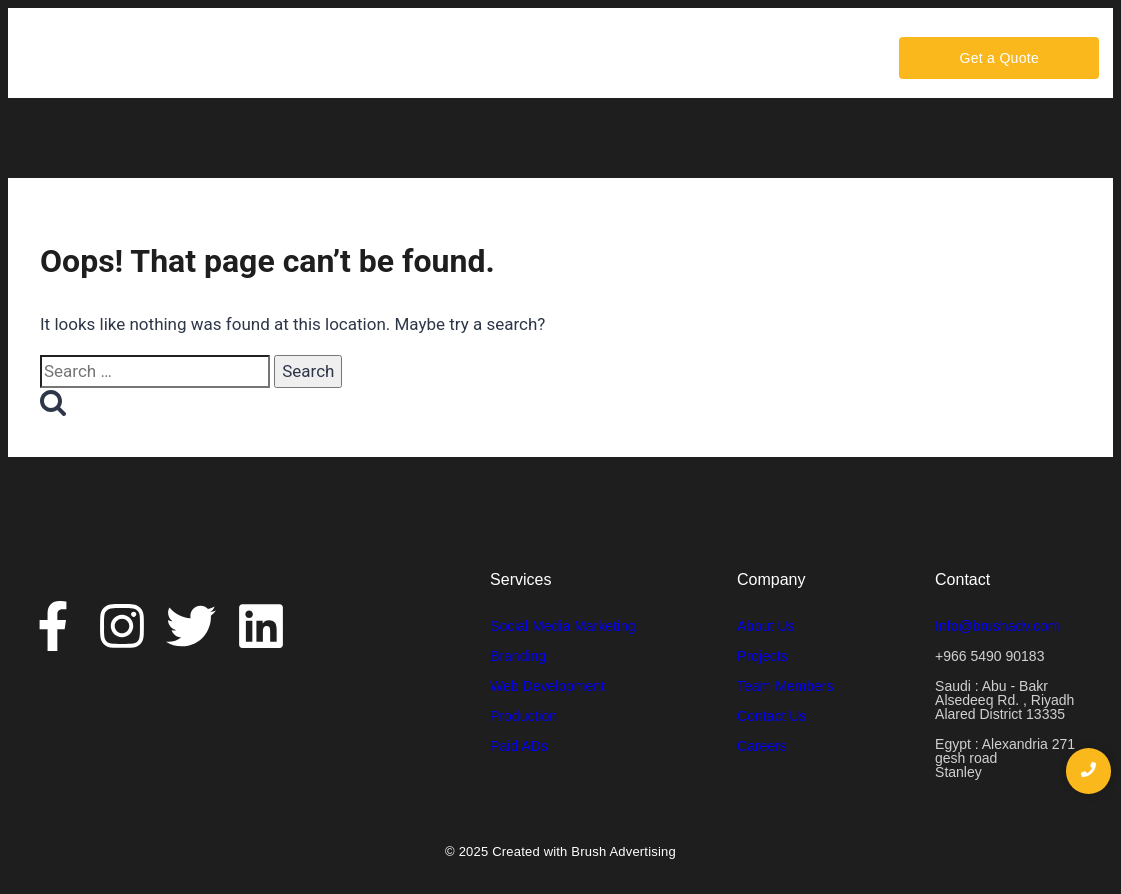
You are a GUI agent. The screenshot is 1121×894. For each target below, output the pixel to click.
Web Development (547, 686)
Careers (697, 58)
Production (523, 716)
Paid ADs (519, 746)
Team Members (785, 686)
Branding (518, 656)
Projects (762, 656)
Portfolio (501, 58)
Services (415, 58)
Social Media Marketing (563, 626)
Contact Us (599, 58)
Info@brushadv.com (997, 626)
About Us (318, 58)
